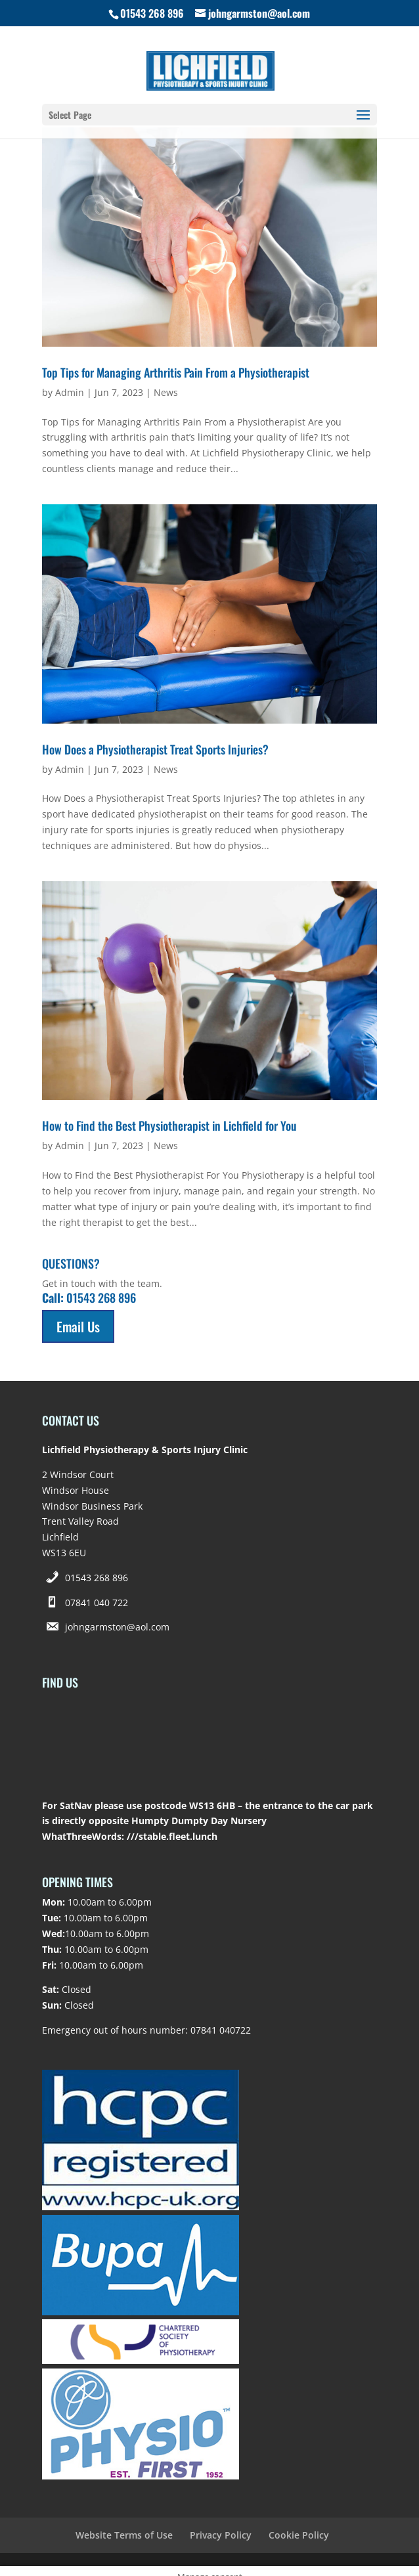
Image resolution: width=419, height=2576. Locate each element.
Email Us (78, 1326)
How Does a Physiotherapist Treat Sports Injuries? (155, 749)
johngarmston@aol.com (117, 1627)
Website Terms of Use (124, 2535)
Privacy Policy (221, 2535)
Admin (69, 392)
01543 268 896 (96, 1577)
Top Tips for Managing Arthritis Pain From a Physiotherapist (175, 372)
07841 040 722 (96, 1602)
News (166, 392)
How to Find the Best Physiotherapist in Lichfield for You (169, 1125)
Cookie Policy (299, 2535)
